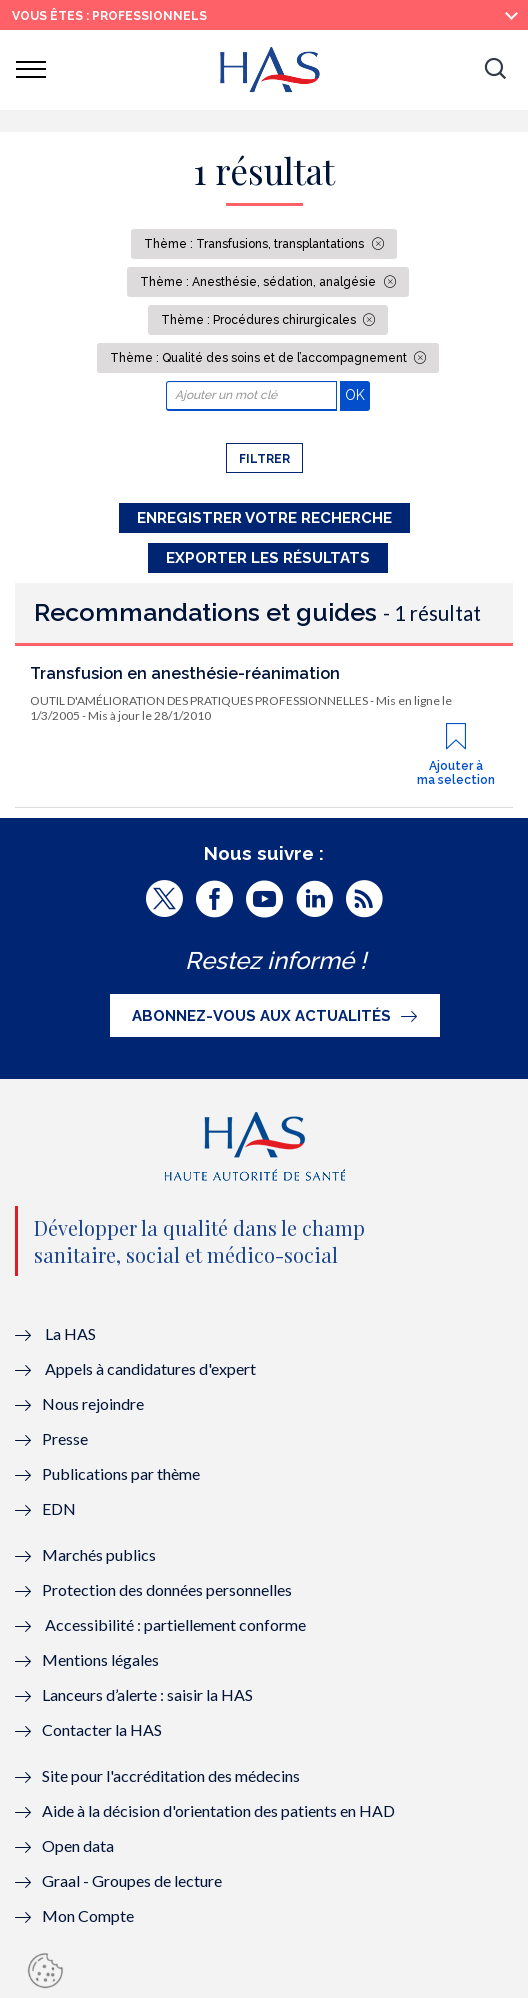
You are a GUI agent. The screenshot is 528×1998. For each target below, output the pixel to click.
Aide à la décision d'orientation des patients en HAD (218, 1810)
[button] (495, 70)
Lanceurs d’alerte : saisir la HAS (147, 1694)
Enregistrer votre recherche (264, 518)
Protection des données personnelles (167, 1589)
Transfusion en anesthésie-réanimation (185, 673)
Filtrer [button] (264, 459)
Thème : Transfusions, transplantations (255, 244)
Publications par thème (121, 1473)
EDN (59, 1508)
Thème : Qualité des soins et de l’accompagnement (260, 358)
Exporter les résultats (268, 558)
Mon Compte (88, 1915)
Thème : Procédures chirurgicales (260, 320)
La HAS (70, 1333)
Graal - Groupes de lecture (132, 1880)
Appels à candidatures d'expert (150, 1368)
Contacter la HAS (102, 1729)
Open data (78, 1845)
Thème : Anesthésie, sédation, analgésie (259, 282)
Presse (65, 1438)
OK (357, 394)
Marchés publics (100, 1554)
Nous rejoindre (93, 1403)
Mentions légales (100, 1659)
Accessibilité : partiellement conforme (175, 1624)
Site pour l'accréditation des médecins (171, 1775)
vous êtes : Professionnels (109, 16)
